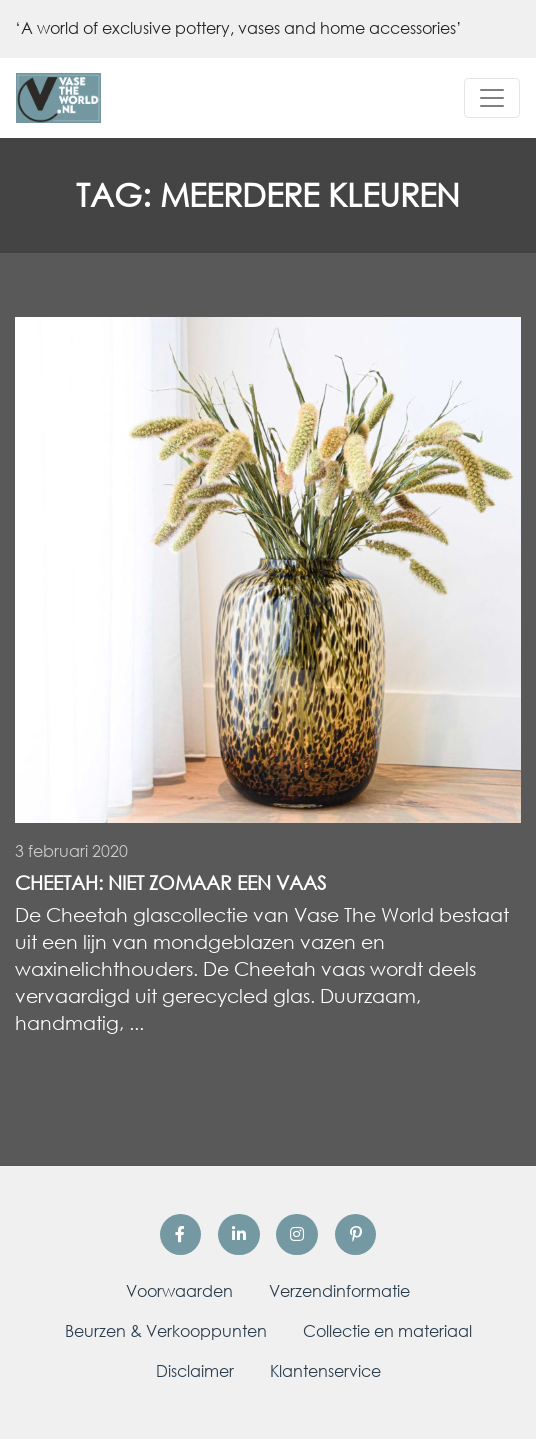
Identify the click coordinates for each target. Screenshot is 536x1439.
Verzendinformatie (339, 1291)
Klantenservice (325, 1371)
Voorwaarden (179, 1291)
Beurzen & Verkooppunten (166, 1331)
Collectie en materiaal (387, 1331)
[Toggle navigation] (492, 98)
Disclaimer (195, 1371)
